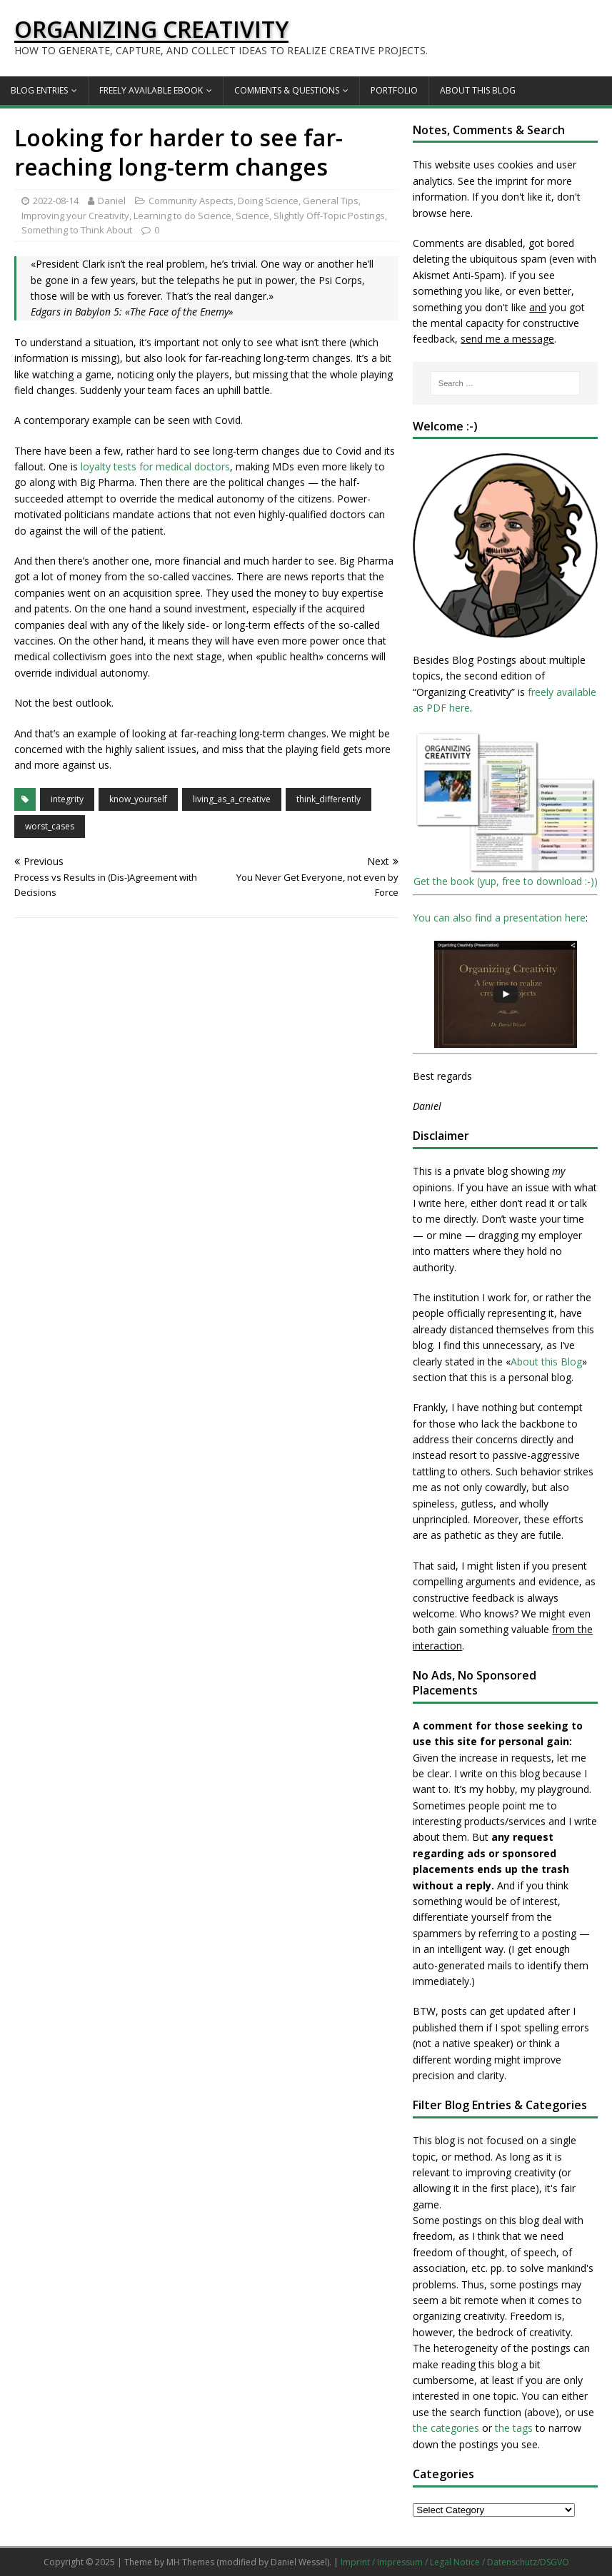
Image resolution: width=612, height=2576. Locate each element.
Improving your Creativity (75, 215)
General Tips (330, 200)
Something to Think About (76, 229)
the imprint (503, 181)
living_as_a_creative (232, 799)
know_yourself (138, 799)
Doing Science (268, 200)
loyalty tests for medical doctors (155, 466)
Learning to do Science (182, 215)
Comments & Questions (286, 90)
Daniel (112, 200)
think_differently (328, 799)
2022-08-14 (56, 200)
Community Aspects (191, 200)
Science (252, 215)
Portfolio (394, 90)
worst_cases (49, 826)
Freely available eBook (151, 90)
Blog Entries (39, 90)
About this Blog (478, 90)
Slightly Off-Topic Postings (329, 215)
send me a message (507, 338)
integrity (67, 799)
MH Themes (190, 2562)
